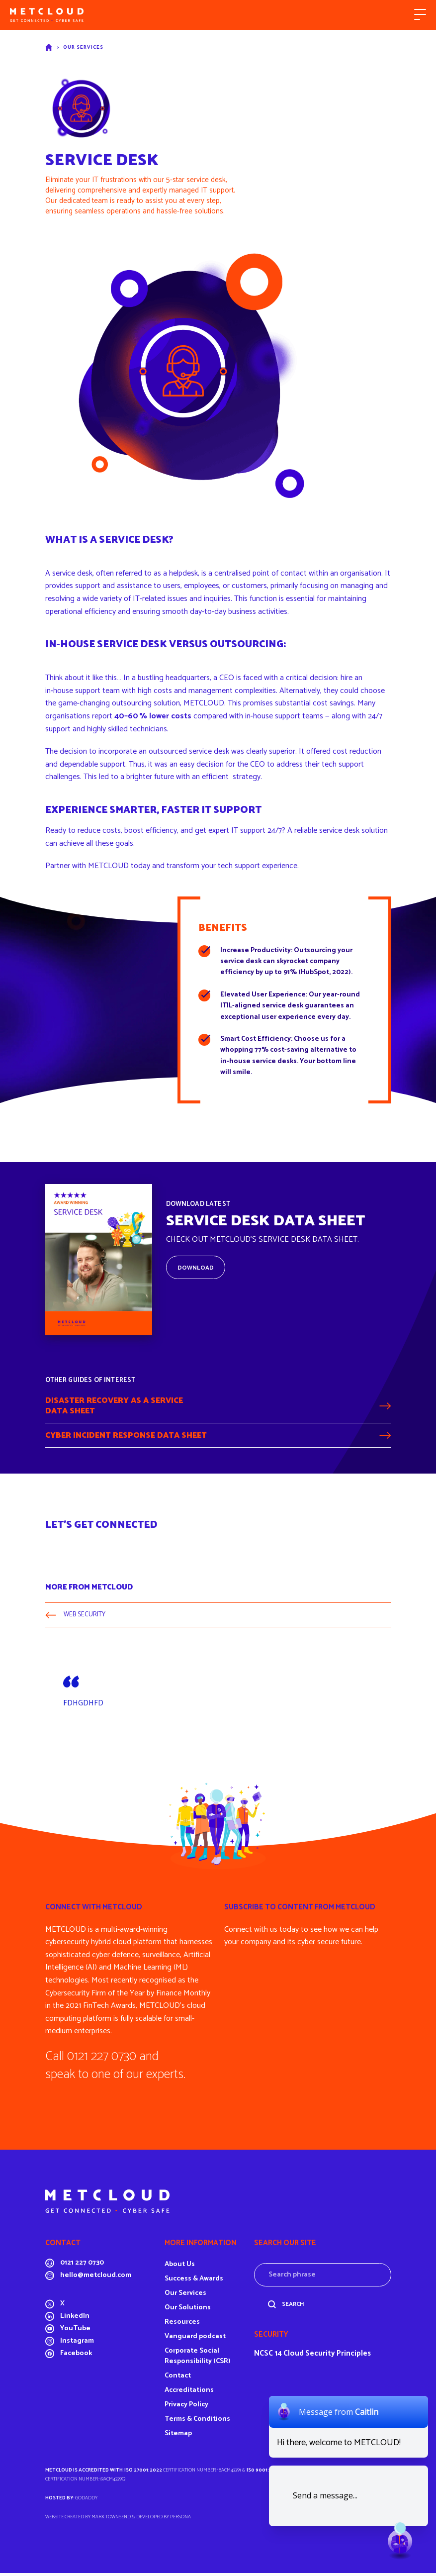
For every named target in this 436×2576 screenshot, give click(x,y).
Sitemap (178, 2436)
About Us (180, 2267)
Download (195, 1268)
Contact (178, 2378)
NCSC (263, 2356)
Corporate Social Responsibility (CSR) (198, 2359)
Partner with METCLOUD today (97, 866)
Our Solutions (188, 2310)
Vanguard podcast (195, 2339)
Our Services (83, 47)
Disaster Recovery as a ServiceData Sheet (114, 1407)
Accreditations (189, 2393)
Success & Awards (194, 2281)
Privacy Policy (186, 2407)
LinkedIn (74, 2319)
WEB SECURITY (86, 1617)
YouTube (75, 2332)
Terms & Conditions (197, 2422)
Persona (180, 2520)
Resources (182, 2325)
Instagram (77, 2344)
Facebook (76, 2357)
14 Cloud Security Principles (322, 2356)
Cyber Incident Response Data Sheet (126, 1437)
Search (293, 2307)
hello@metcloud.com (95, 2278)
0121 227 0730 (82, 2266)
